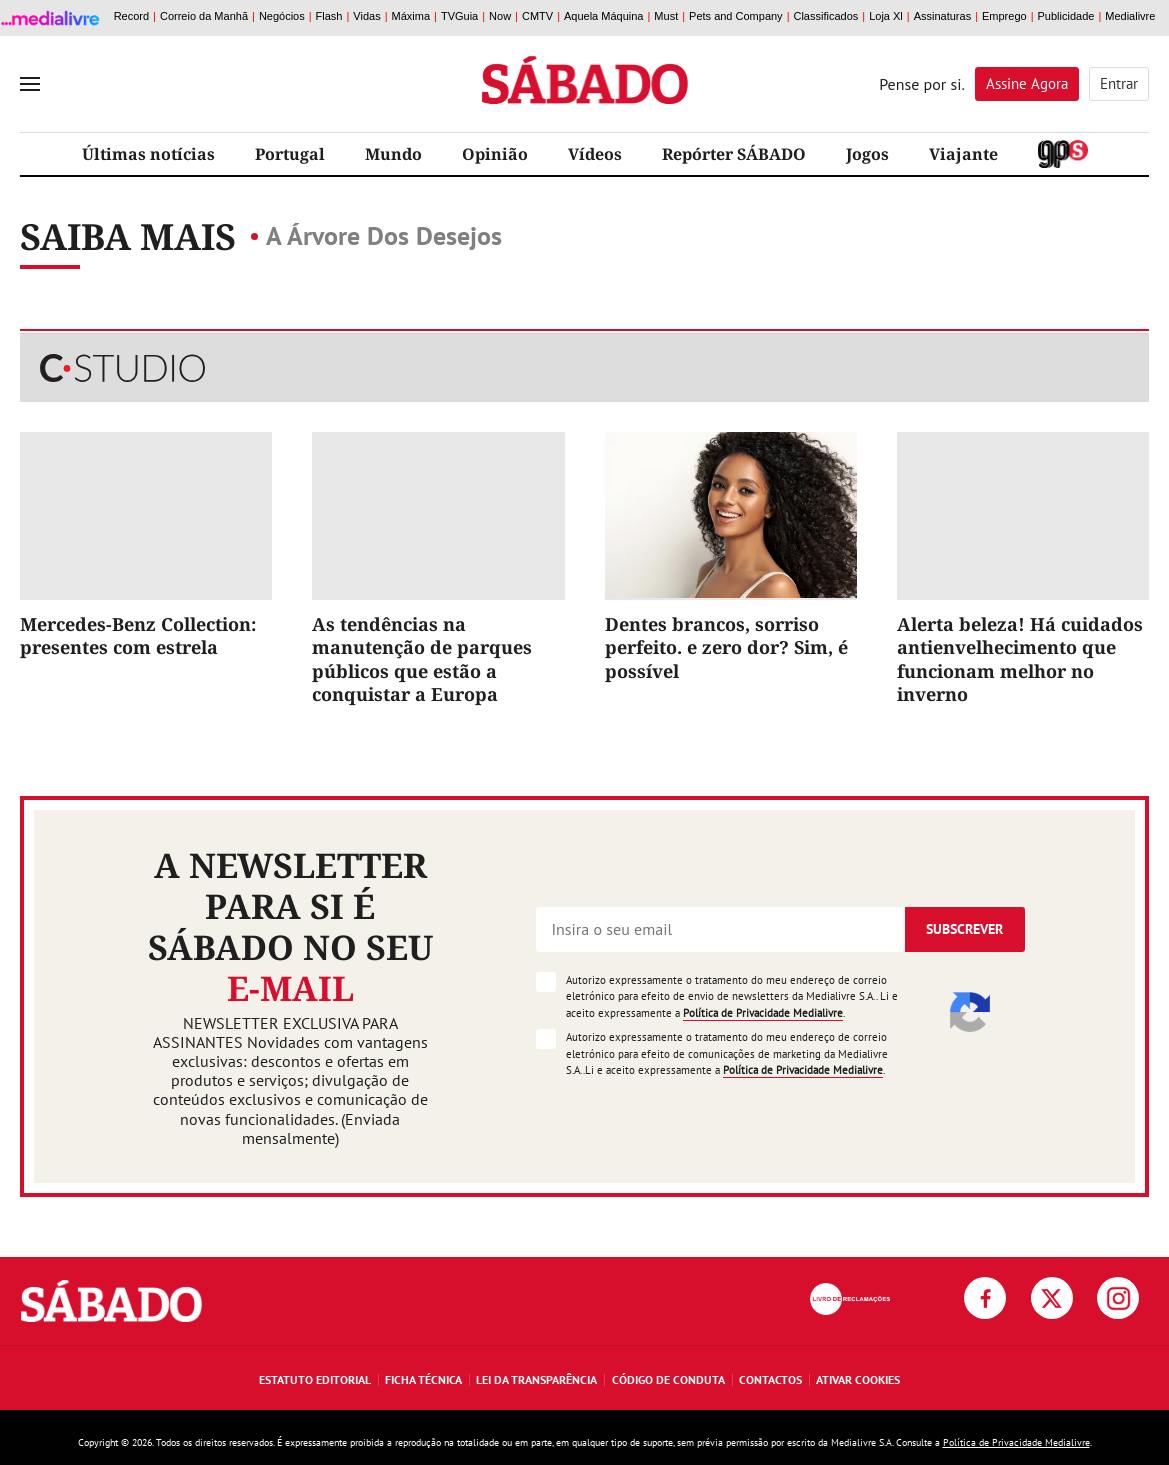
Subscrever (964, 929)
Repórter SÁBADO (734, 154)
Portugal (290, 154)
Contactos (770, 1379)
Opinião (495, 154)
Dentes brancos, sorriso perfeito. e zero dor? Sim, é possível (726, 647)
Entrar (1119, 83)
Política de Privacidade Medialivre (763, 1013)
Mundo (393, 154)
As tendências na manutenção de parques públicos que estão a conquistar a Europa (422, 659)
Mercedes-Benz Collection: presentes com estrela (138, 635)
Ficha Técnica (423, 1379)
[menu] (30, 84)
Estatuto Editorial (315, 1379)
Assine (1027, 83)
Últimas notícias (148, 154)
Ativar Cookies (858, 1379)
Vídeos (595, 154)
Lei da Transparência (536, 1379)
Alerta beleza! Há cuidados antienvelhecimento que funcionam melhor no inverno (1020, 659)
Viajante (963, 154)
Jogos (867, 154)
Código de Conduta (668, 1379)
